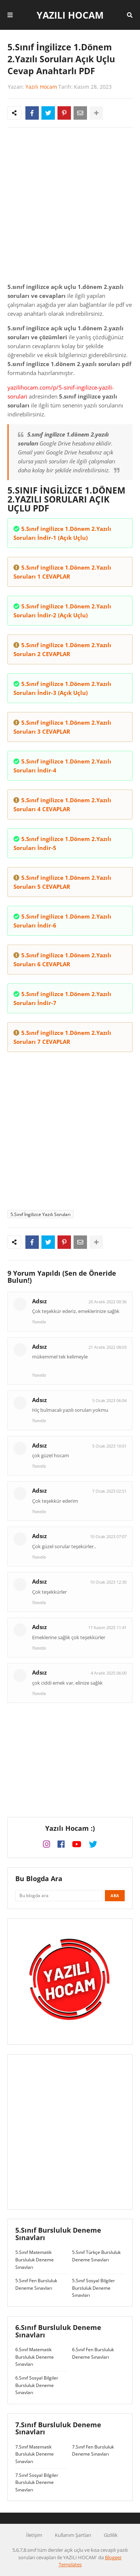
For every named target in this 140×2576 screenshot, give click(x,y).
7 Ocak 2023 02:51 (109, 1491)
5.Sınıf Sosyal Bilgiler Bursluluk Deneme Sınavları (93, 2287)
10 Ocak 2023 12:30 (108, 1582)
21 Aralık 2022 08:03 (107, 1347)
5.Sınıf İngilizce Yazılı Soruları (40, 1214)
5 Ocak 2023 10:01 (109, 1446)
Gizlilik (111, 2535)
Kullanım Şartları (73, 2535)
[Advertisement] (70, 207)
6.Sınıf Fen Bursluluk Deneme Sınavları (93, 2353)
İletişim (34, 2535)
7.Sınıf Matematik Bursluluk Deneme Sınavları (34, 2454)
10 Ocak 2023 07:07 (108, 1536)
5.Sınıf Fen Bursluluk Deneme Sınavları (36, 2284)
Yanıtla (39, 1322)
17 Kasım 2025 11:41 (107, 1627)
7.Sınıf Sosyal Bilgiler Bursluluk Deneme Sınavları (36, 2482)
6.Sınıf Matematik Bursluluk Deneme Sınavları (34, 2356)
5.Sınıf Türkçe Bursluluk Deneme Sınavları (96, 2256)
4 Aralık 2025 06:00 (109, 1673)
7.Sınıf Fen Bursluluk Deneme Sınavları (93, 2450)
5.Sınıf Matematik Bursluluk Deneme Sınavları (34, 2259)
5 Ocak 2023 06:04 (109, 1400)
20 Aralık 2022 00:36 (107, 1301)
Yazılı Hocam (70, 15)
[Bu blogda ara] (59, 1895)
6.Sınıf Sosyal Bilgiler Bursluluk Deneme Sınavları (36, 2385)
